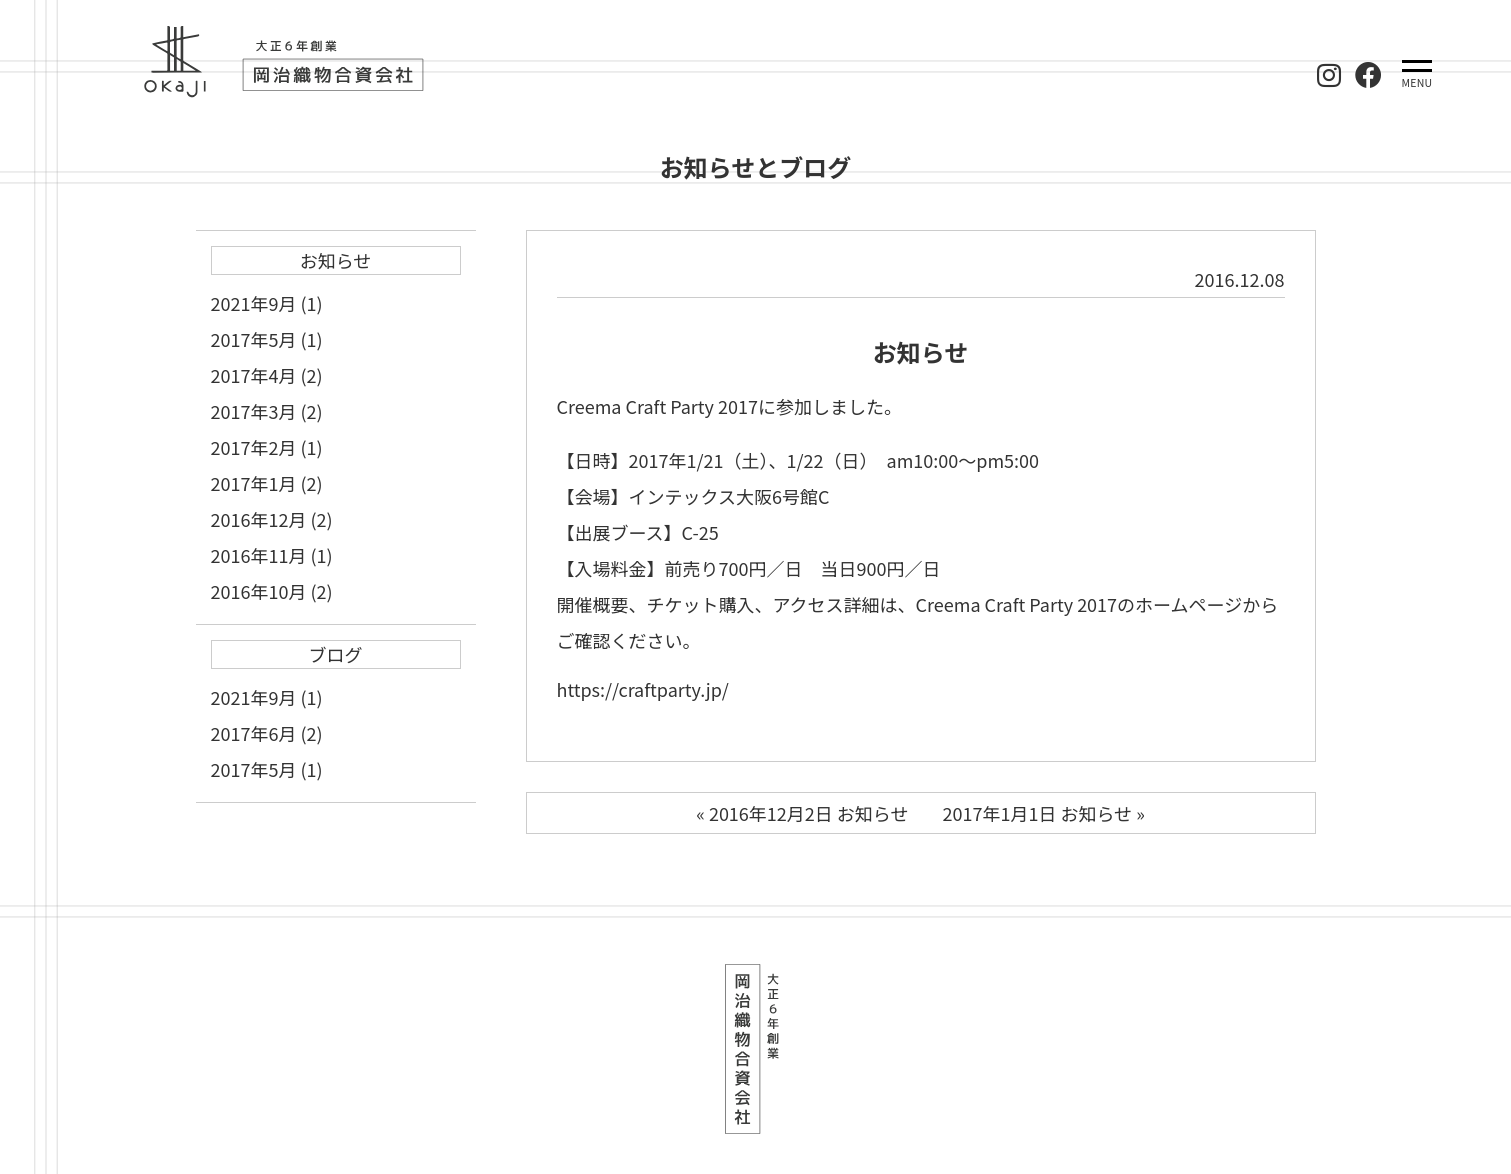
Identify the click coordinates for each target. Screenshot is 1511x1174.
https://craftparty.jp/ (643, 689)
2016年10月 (259, 591)
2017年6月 (254, 733)
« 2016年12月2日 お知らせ (802, 813)
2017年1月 (254, 483)
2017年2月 (254, 447)
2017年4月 (254, 375)
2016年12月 (259, 519)
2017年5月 (254, 339)
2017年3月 (254, 411)
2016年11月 (259, 555)
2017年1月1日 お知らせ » (1044, 813)
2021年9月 (254, 303)
